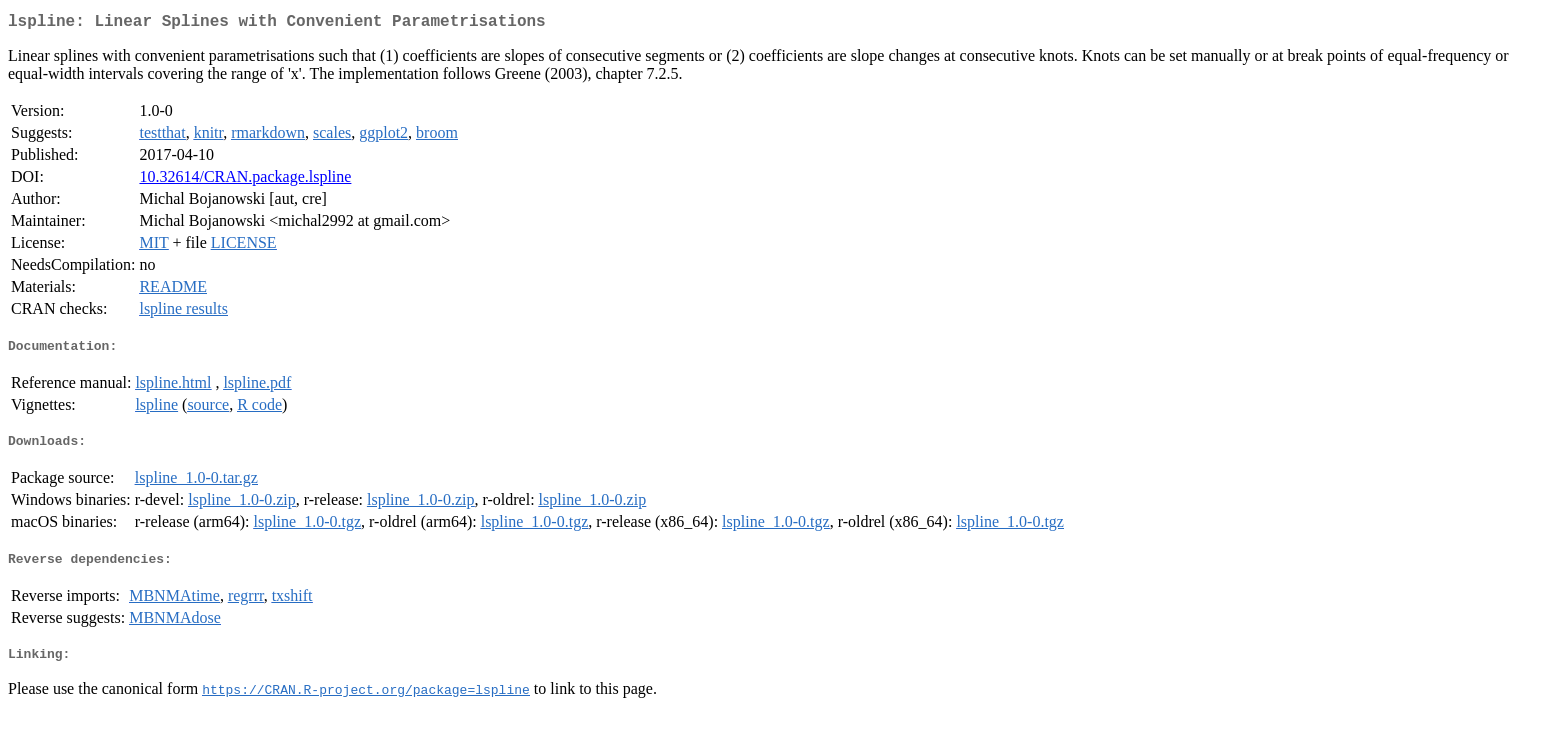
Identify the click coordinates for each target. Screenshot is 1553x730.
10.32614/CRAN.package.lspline (245, 180)
